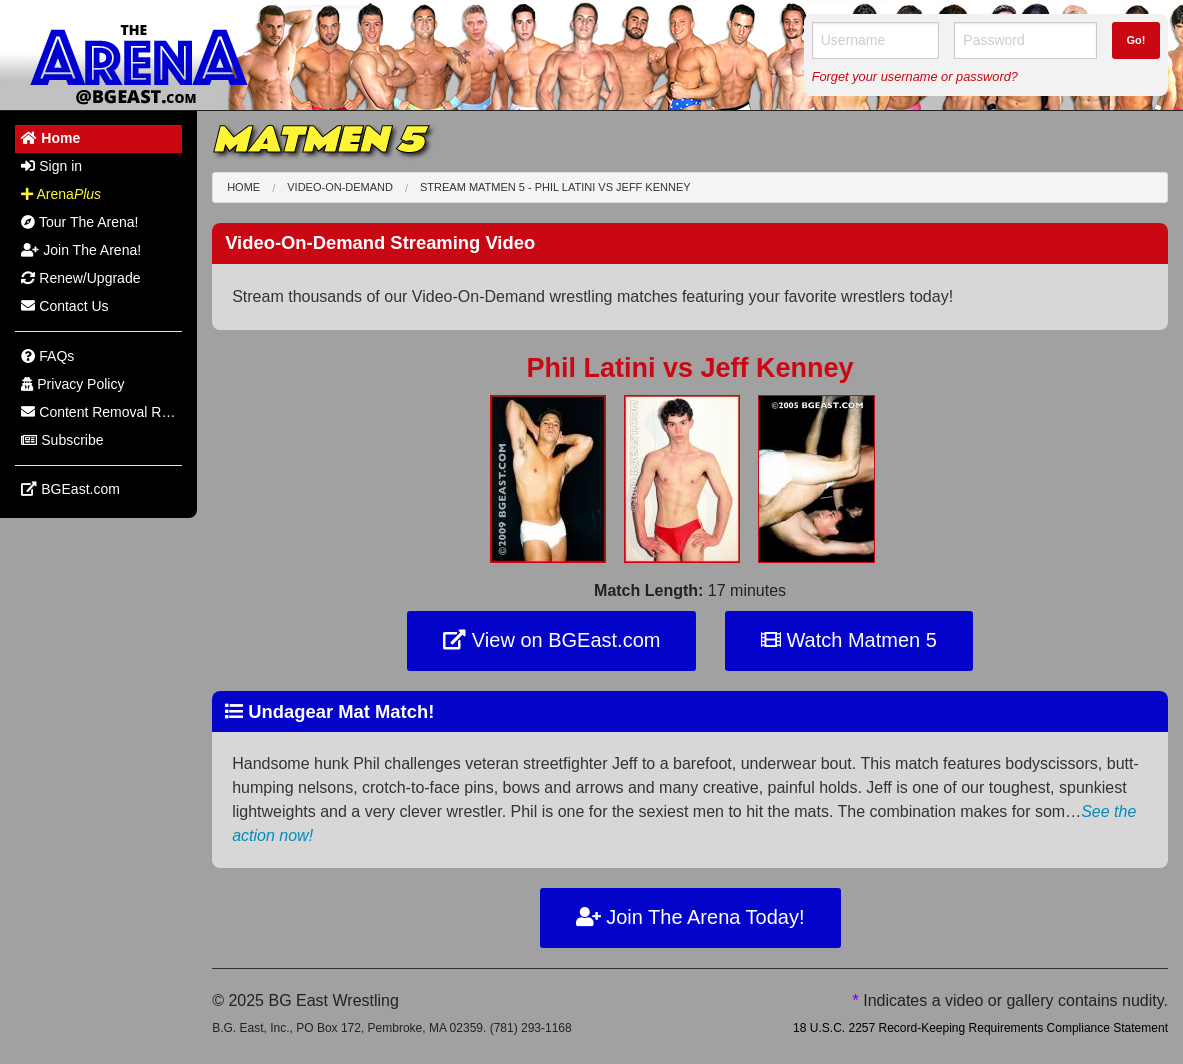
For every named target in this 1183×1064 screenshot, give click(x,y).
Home (243, 187)
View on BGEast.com (551, 640)
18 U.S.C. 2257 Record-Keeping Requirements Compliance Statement (980, 1028)
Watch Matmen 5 (849, 640)
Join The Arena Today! (690, 917)
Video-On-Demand (340, 187)
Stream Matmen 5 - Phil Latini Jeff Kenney (555, 187)
